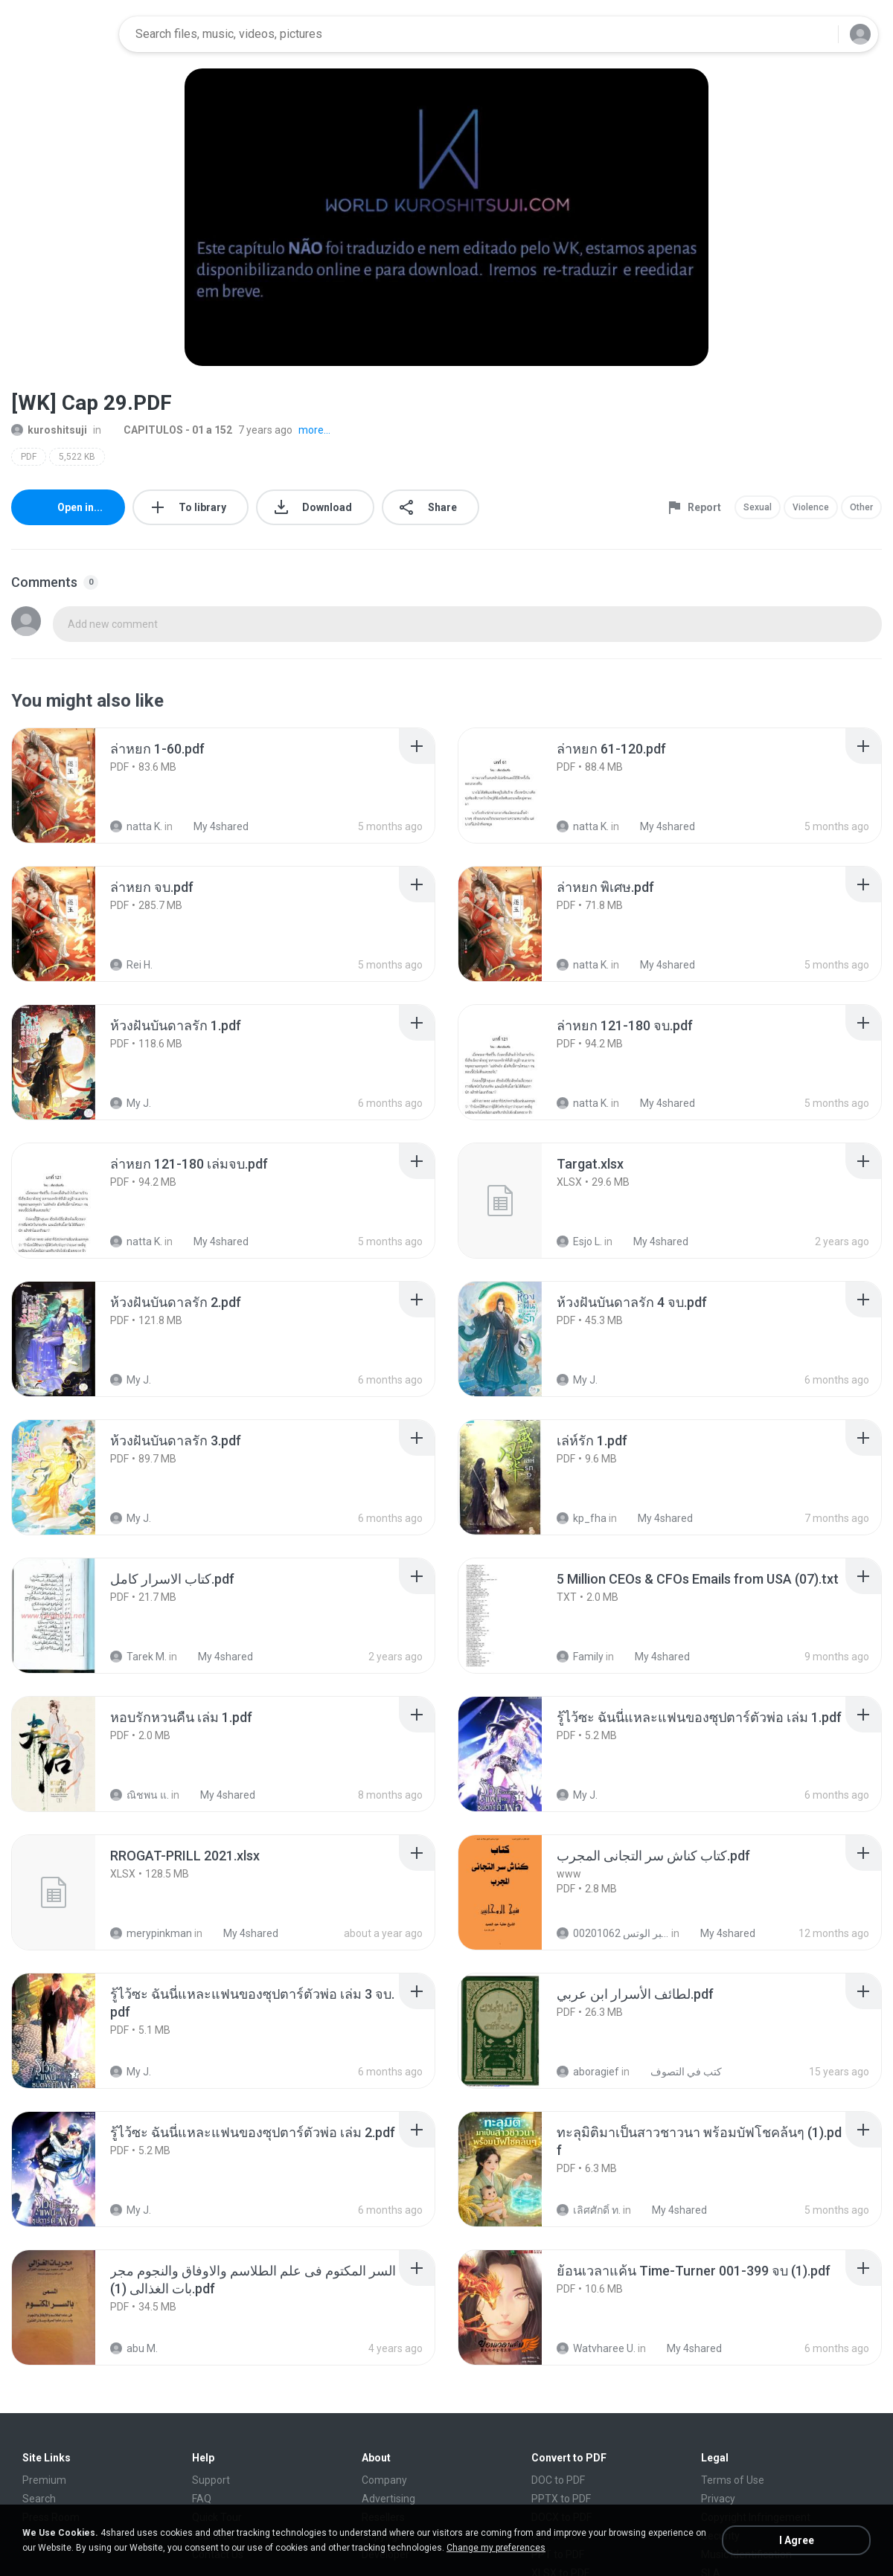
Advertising (388, 2499)
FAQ (201, 2499)
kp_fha (581, 1518)
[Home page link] (60, 34)
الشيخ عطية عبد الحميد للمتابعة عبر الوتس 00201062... (613, 1933)
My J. (130, 1103)
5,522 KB (77, 457)
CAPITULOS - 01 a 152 (169, 430)
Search (39, 2499)
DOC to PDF (558, 2480)
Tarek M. (138, 1657)
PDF (28, 457)
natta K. (136, 826)
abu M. (134, 2348)
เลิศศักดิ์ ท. (589, 2210)
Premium (44, 2480)
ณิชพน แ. (139, 1795)
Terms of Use (732, 2480)
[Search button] (818, 34)
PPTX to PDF (561, 2499)
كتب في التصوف (678, 2072)
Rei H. (131, 965)
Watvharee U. (596, 2348)
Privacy (718, 2499)
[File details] (70, 785)
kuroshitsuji (49, 430)
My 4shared (213, 826)
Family (580, 1657)
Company (384, 2480)
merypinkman (151, 1933)
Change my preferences (495, 2548)
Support (211, 2480)
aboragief (588, 2072)
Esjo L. (579, 1241)
